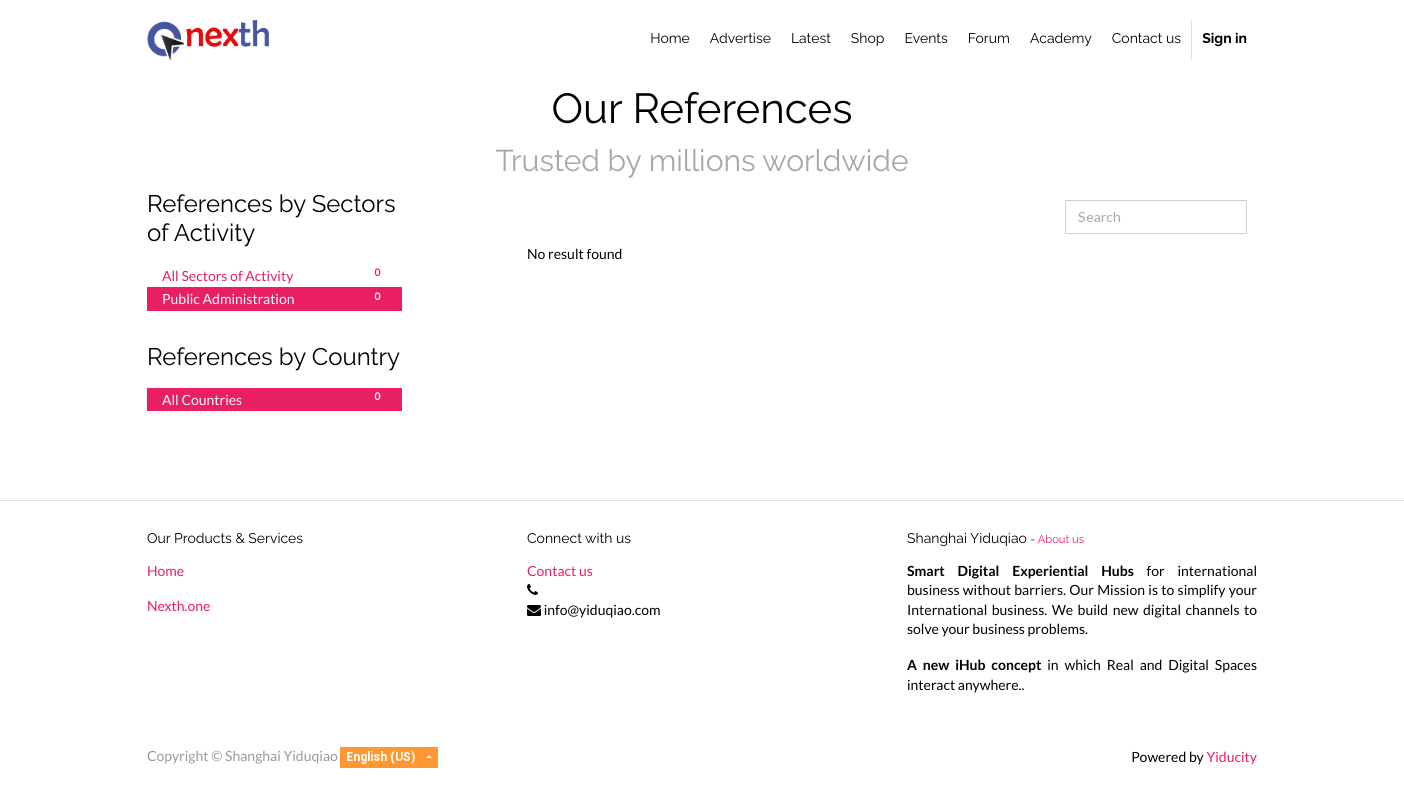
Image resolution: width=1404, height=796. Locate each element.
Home (165, 570)
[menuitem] (670, 40)
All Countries (274, 399)
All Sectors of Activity (274, 275)
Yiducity (1231, 756)
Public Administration (274, 298)
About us (1061, 539)
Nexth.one (178, 605)
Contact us (560, 570)
